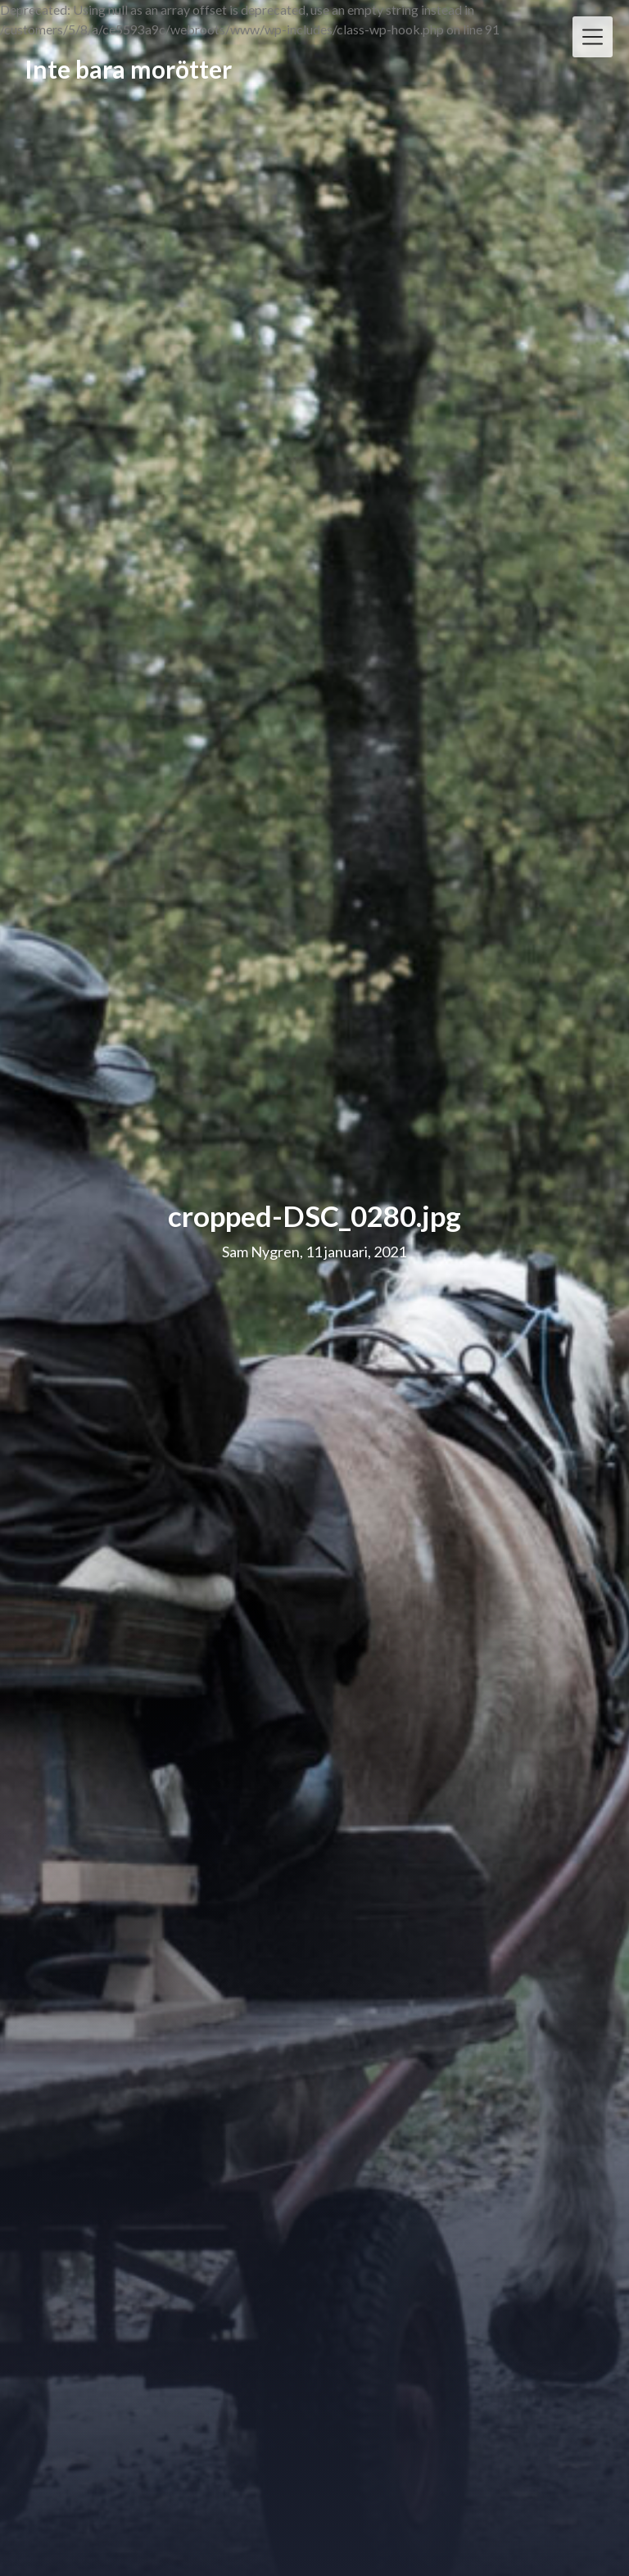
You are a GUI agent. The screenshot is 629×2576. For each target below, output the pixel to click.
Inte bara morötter (128, 70)
